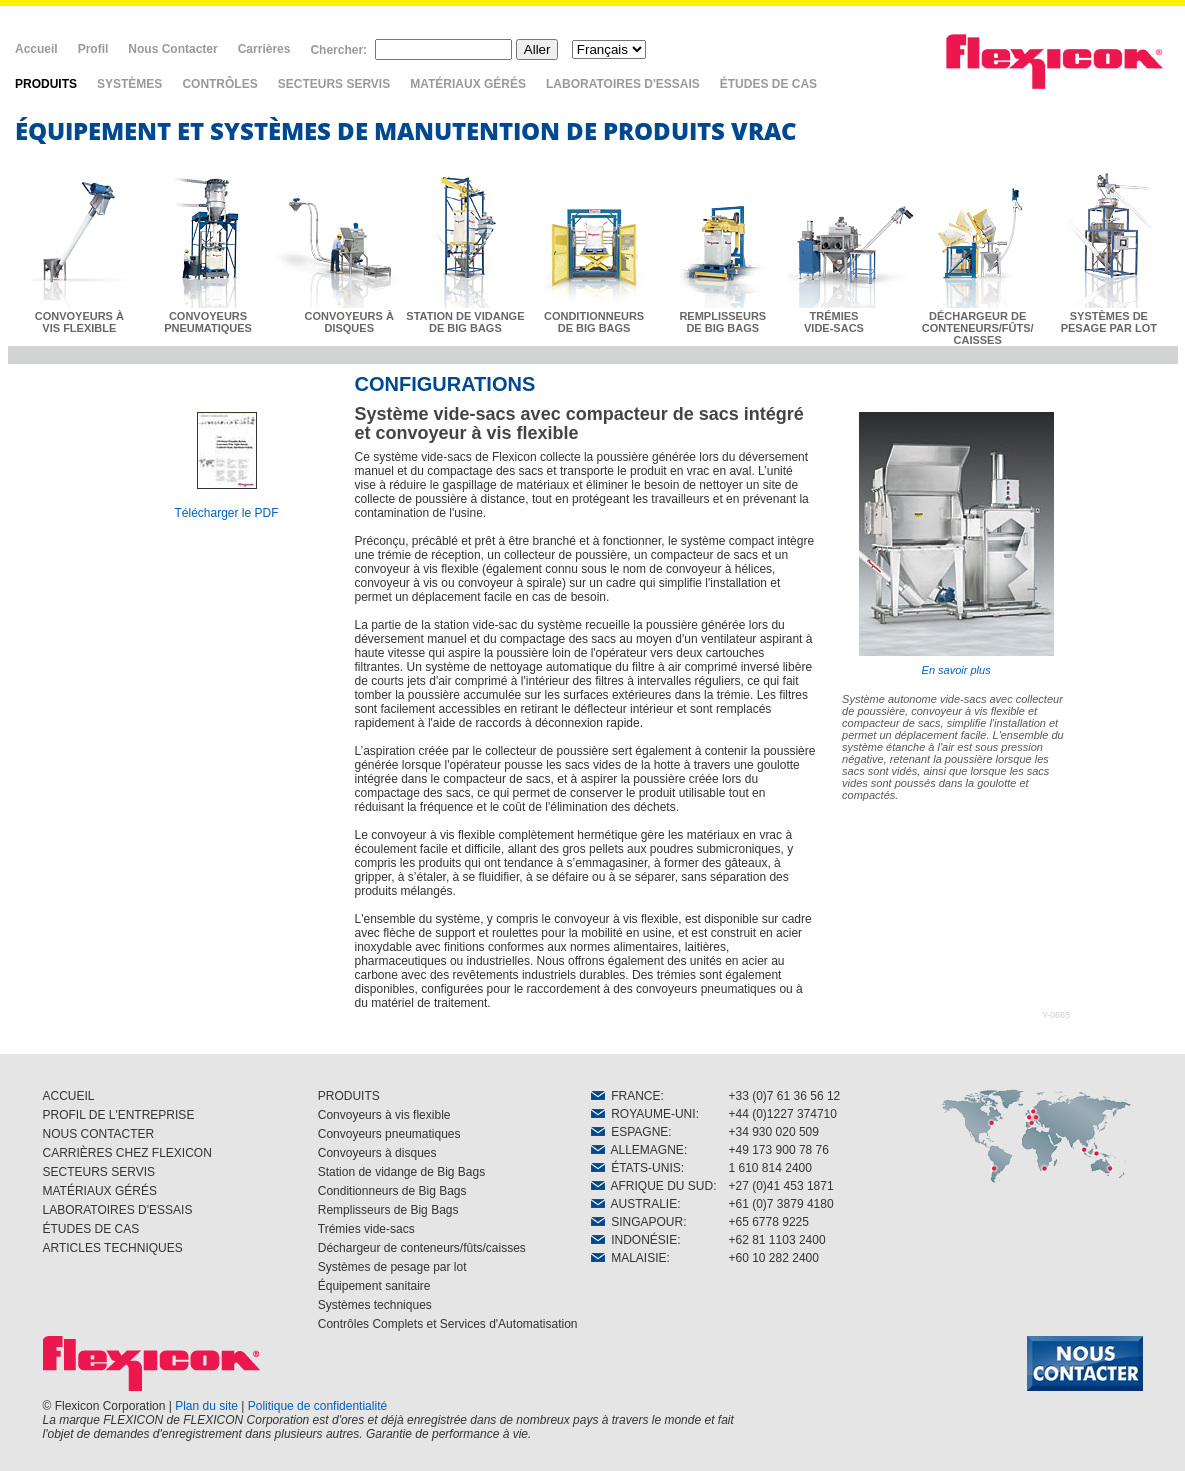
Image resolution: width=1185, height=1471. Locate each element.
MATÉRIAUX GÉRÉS (468, 84)
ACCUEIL (69, 1096)
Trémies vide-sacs (366, 1229)
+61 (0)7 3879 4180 (781, 1204)
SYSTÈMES (129, 84)
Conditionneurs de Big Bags (392, 1191)
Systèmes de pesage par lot (392, 1267)
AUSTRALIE (634, 1204)
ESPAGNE (630, 1132)
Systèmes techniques (375, 1305)
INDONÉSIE (634, 1240)
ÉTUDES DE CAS (768, 84)
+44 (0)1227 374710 (783, 1114)
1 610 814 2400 (770, 1168)
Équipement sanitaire (374, 1286)
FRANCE (626, 1096)
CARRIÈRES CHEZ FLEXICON (127, 1153)
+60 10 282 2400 (774, 1258)
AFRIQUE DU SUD (652, 1186)
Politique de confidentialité (317, 1406)
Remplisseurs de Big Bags (388, 1210)
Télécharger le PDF (226, 513)
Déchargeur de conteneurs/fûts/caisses (422, 1248)
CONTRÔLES (219, 84)
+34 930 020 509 (774, 1132)
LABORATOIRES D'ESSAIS (623, 84)
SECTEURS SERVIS (334, 84)
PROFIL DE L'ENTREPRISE (119, 1115)
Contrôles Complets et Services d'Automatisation (448, 1324)
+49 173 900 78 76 (779, 1150)
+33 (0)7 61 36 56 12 (785, 1096)
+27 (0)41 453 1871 (781, 1186)
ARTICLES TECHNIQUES (113, 1248)
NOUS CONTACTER (99, 1134)
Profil (93, 49)
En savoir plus (956, 544)
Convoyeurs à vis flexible (384, 1115)
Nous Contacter (172, 49)
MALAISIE (629, 1258)
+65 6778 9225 (769, 1222)
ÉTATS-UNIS (636, 1168)
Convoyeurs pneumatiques (389, 1134)
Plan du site (206, 1406)
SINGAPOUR (637, 1222)
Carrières (264, 49)
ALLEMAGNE (637, 1150)
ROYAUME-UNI (643, 1114)
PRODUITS (46, 84)
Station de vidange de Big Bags (401, 1172)
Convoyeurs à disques (377, 1153)
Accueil (36, 49)
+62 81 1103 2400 (777, 1240)
